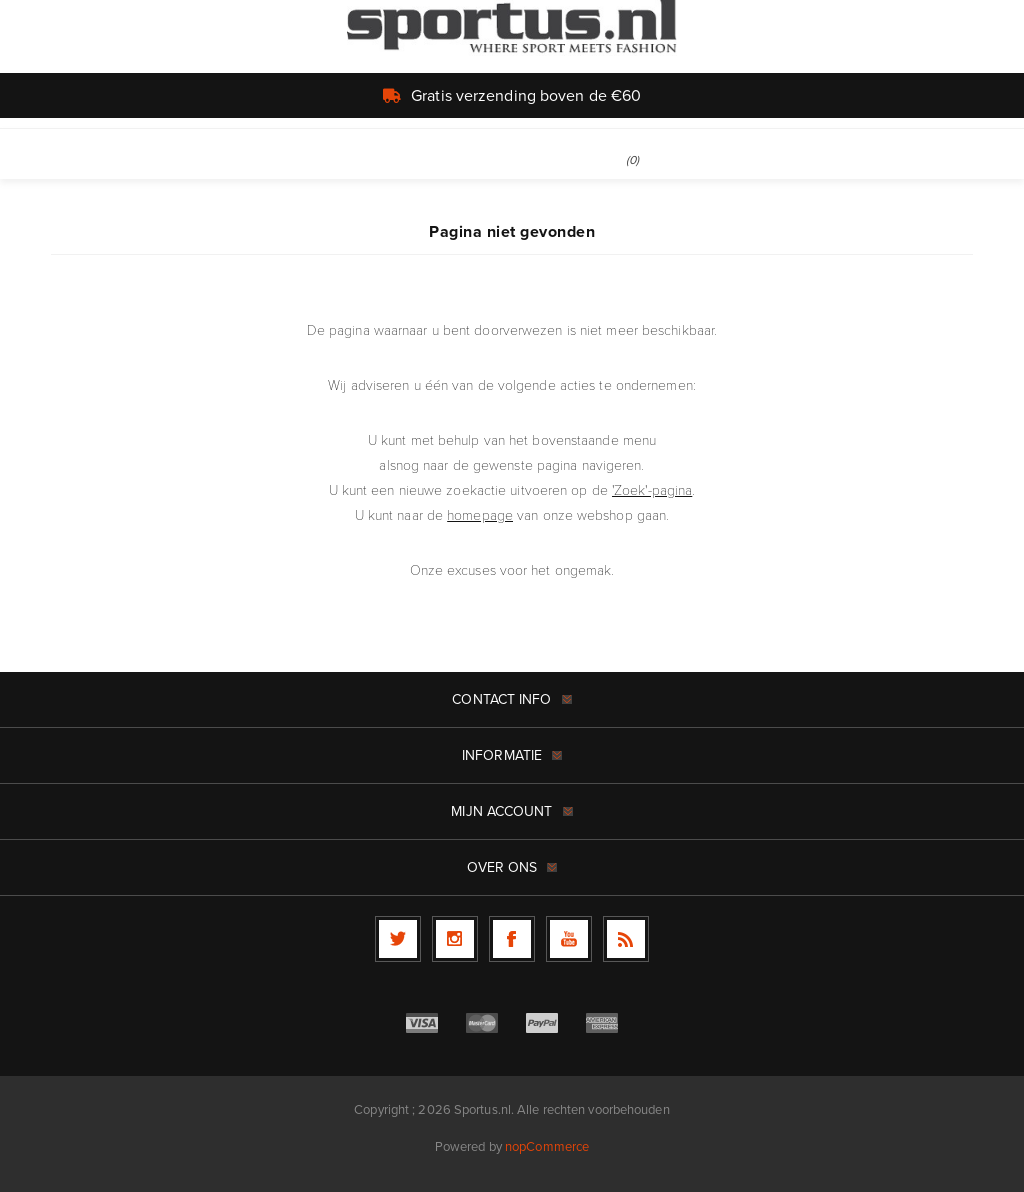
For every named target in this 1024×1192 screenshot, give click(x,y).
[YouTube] (569, 939)
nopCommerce (547, 1146)
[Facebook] (512, 939)
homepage (480, 514)
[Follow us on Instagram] (455, 939)
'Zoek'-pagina (652, 489)
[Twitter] (398, 939)
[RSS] (626, 939)
